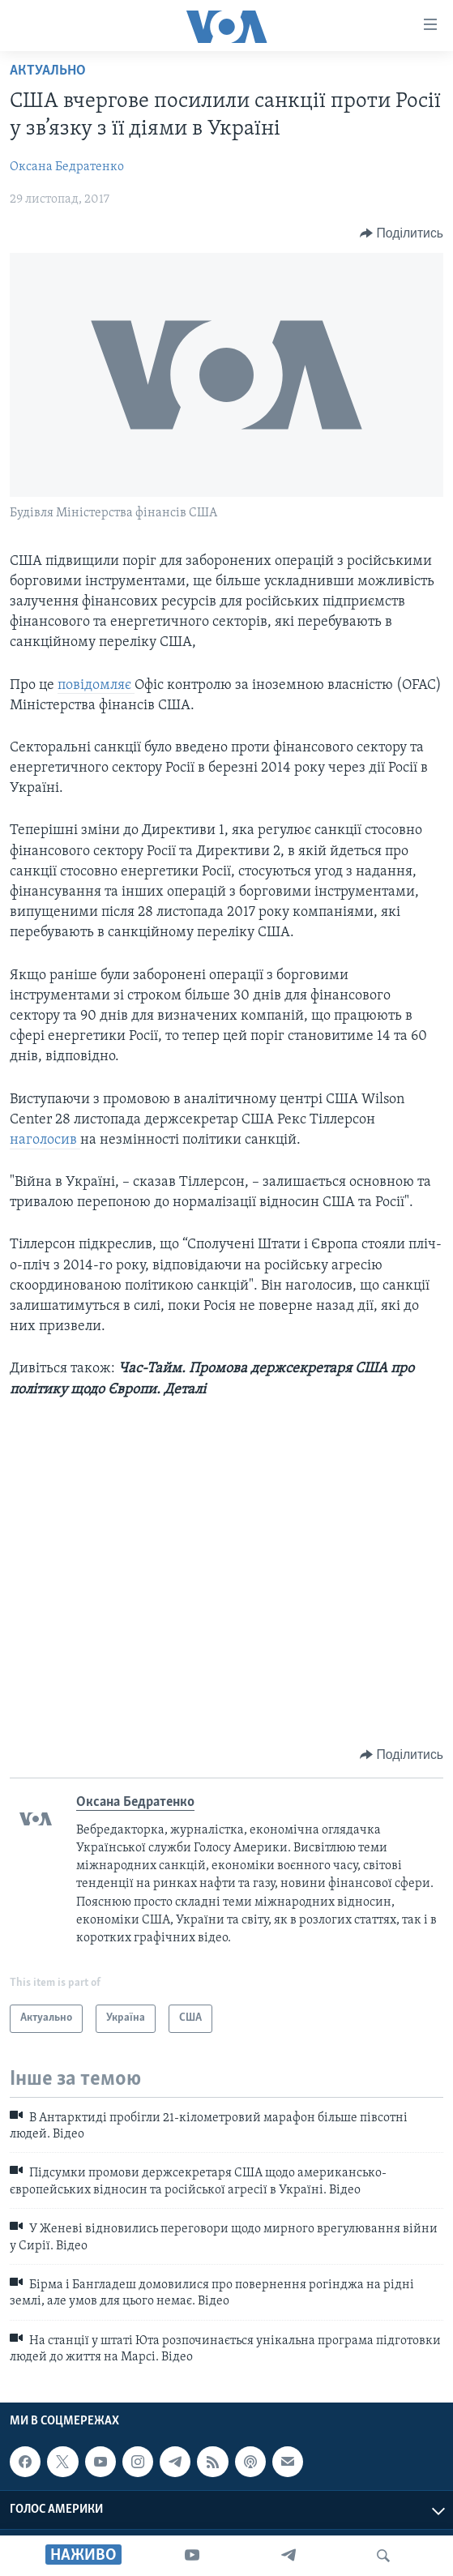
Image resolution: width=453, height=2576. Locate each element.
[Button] (401, 233)
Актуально (48, 71)
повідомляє (96, 685)
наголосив (45, 1140)
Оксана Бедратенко (67, 166)
